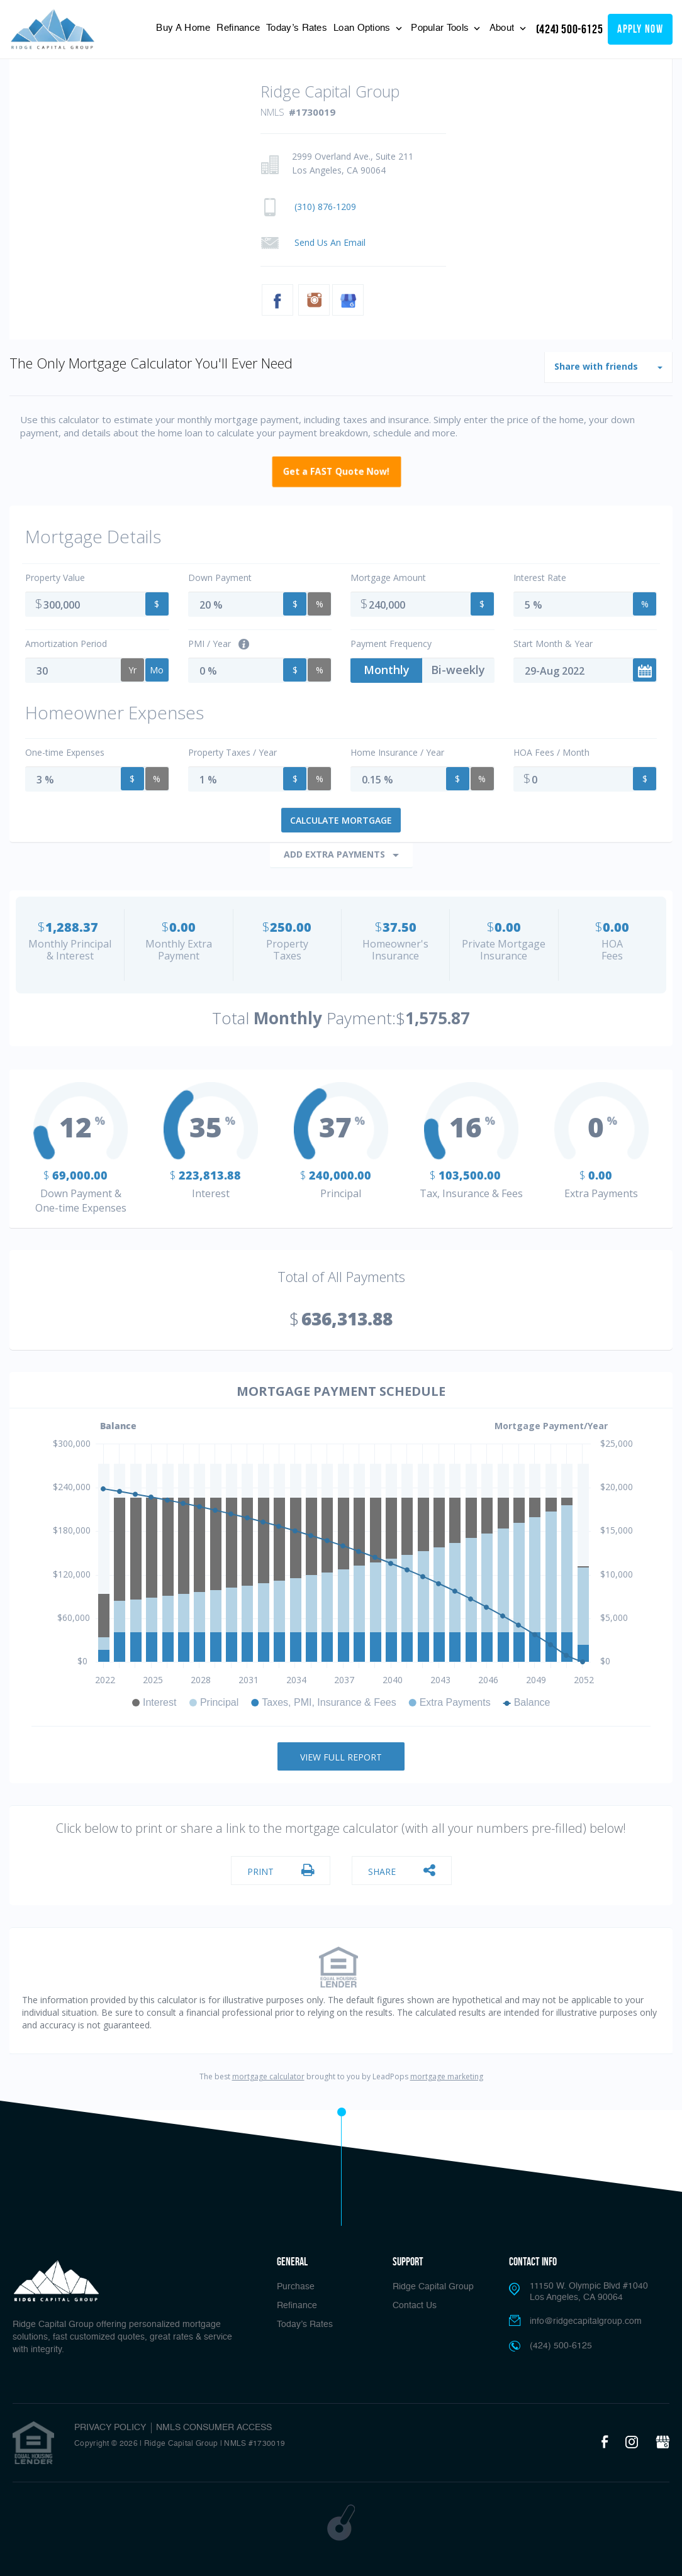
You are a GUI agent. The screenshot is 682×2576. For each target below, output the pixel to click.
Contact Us (415, 2305)
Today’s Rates (296, 28)
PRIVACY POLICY (110, 2427)
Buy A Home (183, 28)
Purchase (296, 2286)
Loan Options (363, 28)
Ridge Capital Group (433, 2286)
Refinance (238, 28)
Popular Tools (441, 28)
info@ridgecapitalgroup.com (586, 2321)
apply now (640, 29)
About (503, 28)
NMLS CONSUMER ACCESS (214, 2427)
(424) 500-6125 (569, 29)
